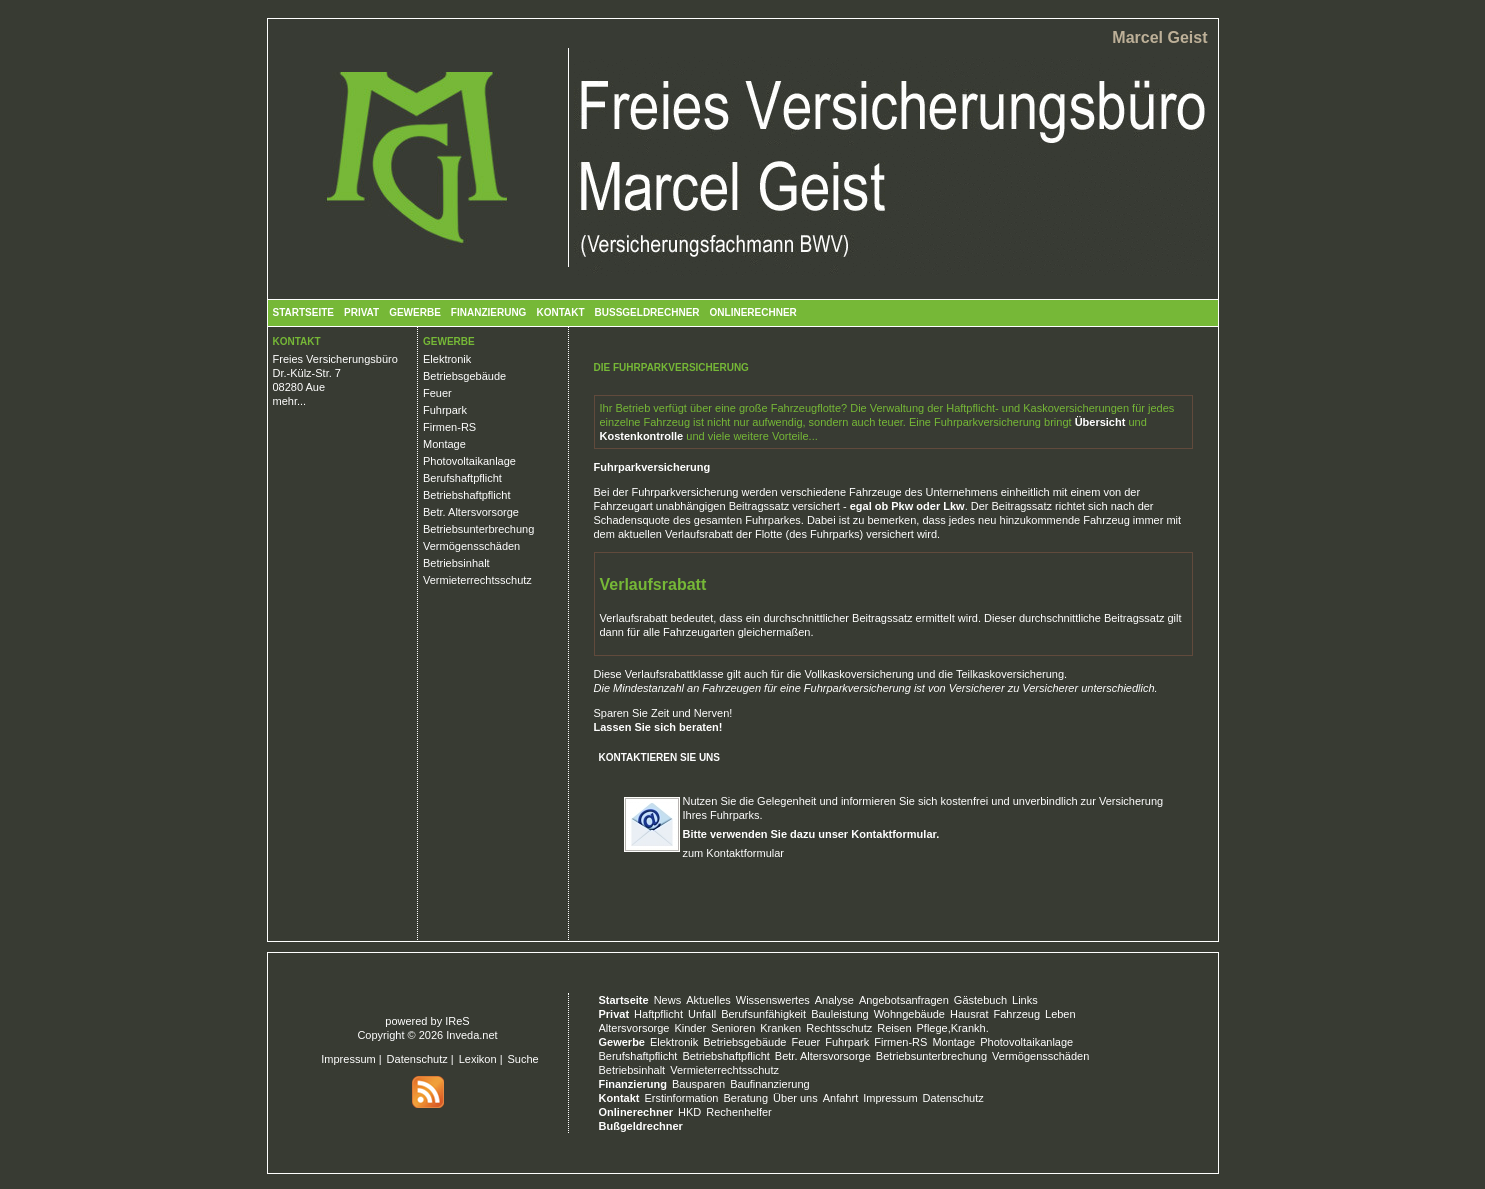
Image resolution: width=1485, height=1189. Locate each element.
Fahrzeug (1017, 1014)
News (668, 1000)
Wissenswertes (773, 1000)
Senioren (733, 1028)
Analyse (834, 1000)
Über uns (795, 1098)
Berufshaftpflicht (462, 478)
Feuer (437, 393)
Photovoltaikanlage (469, 461)
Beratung (745, 1098)
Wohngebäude (909, 1014)
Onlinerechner (753, 312)
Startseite (303, 312)
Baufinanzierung (770, 1084)
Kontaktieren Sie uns (660, 757)
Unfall (702, 1014)
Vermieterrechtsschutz (477, 580)
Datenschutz (417, 1059)
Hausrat (969, 1014)
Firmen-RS (449, 427)
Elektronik (447, 359)
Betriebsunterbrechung (478, 529)
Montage (444, 444)
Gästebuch (980, 1000)
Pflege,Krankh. (953, 1028)
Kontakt (560, 312)
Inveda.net (471, 1035)
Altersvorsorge (634, 1028)
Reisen (894, 1028)
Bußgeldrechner (647, 312)
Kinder (690, 1028)
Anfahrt (840, 1098)
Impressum (348, 1059)
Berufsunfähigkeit (763, 1014)
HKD (689, 1112)
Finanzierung (489, 312)
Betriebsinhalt (456, 563)
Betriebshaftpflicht (466, 495)
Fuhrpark (445, 410)
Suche (523, 1059)
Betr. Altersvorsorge (471, 512)
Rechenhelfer (738, 1112)
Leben (1060, 1014)
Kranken (780, 1028)
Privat (361, 312)
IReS (457, 1021)
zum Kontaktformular (733, 853)
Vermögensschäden (471, 546)
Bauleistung (840, 1014)
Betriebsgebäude (464, 376)
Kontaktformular (893, 834)
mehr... (290, 401)
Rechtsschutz (839, 1028)
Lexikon (478, 1059)
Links (1025, 1000)
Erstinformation (681, 1098)
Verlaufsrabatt (699, 534)
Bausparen (698, 1084)
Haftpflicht (658, 1014)
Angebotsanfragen (904, 1000)
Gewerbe (415, 312)
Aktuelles (708, 1000)
